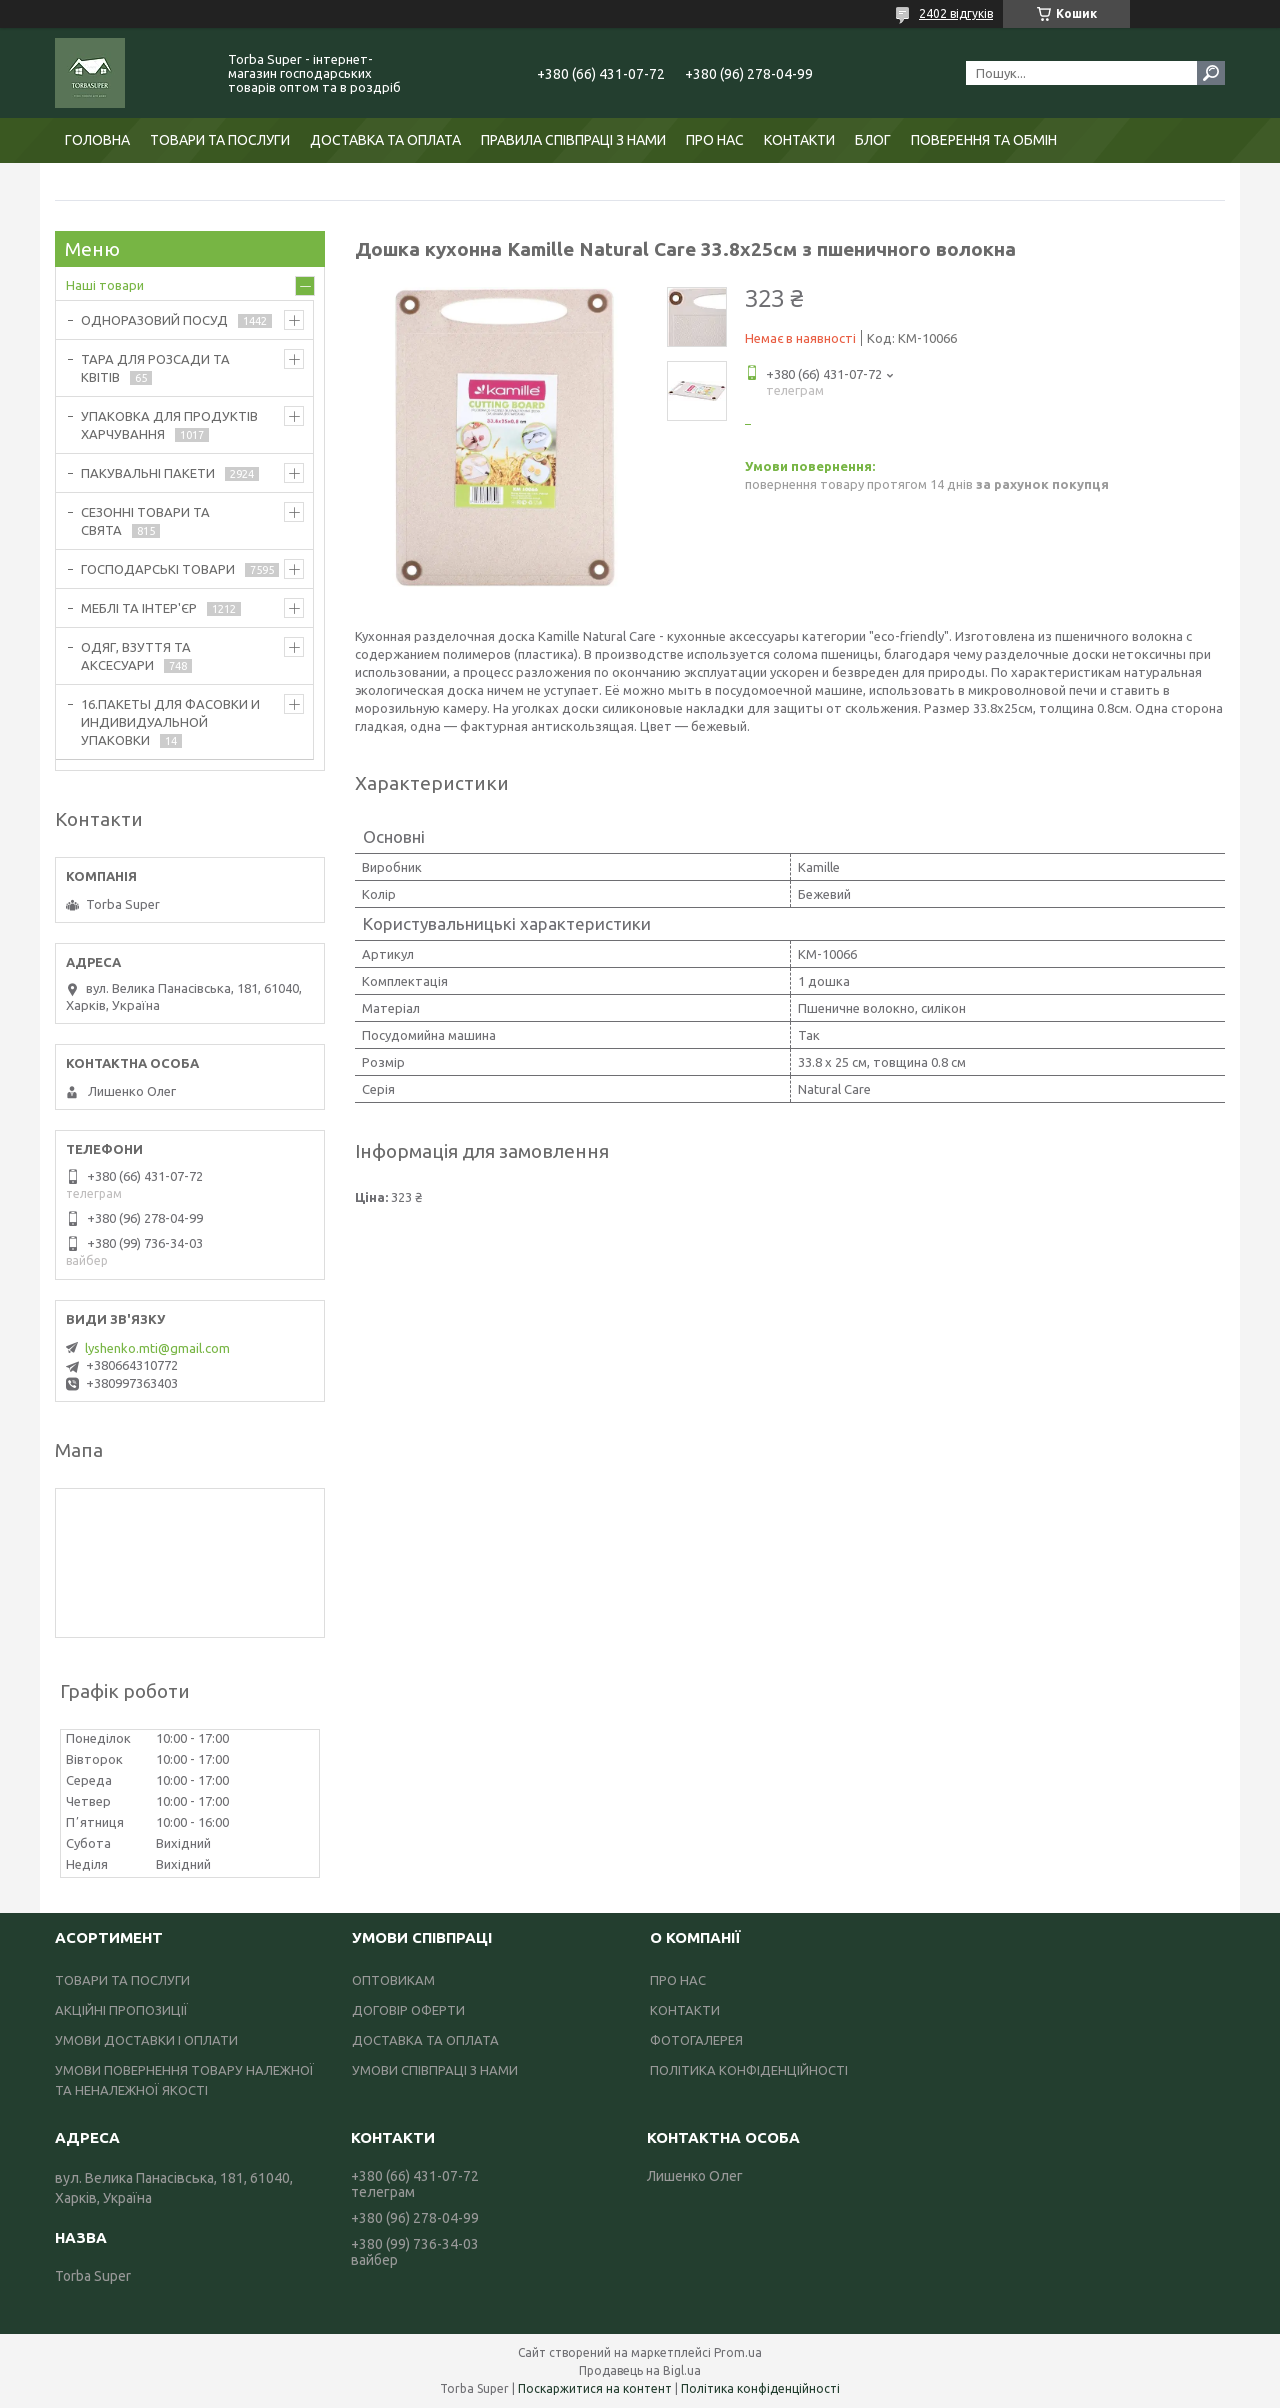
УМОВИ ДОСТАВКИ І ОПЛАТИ (146, 2040)
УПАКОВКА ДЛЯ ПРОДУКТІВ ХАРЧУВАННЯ (169, 425)
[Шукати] (1211, 73)
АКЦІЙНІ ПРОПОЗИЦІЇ (121, 2010)
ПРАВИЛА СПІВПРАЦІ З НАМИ (573, 140)
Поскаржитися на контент (595, 2388)
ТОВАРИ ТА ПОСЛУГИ (220, 140)
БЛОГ (873, 140)
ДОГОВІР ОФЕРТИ (408, 2010)
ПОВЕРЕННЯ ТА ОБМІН (984, 140)
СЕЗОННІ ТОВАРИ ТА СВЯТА (145, 521)
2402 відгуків (956, 13)
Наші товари (105, 285)
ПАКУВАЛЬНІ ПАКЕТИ (148, 473)
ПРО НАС (715, 140)
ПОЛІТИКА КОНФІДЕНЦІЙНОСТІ (749, 2070)
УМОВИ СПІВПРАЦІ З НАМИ (435, 2070)
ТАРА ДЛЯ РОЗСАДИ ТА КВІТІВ (155, 368)
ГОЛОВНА (97, 140)
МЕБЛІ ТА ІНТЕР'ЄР (139, 608)
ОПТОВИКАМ (393, 1980)
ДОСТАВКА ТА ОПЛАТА (385, 140)
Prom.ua (738, 2352)
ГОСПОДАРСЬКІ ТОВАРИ (158, 569)
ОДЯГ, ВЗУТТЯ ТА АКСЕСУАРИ (136, 656)
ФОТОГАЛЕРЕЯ (696, 2040)
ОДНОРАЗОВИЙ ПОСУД (154, 320)
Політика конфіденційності (760, 2388)
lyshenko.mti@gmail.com (157, 1348)
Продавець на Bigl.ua (640, 2370)
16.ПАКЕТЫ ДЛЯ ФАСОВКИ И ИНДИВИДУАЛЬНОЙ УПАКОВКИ (170, 722)
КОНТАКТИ (799, 140)
